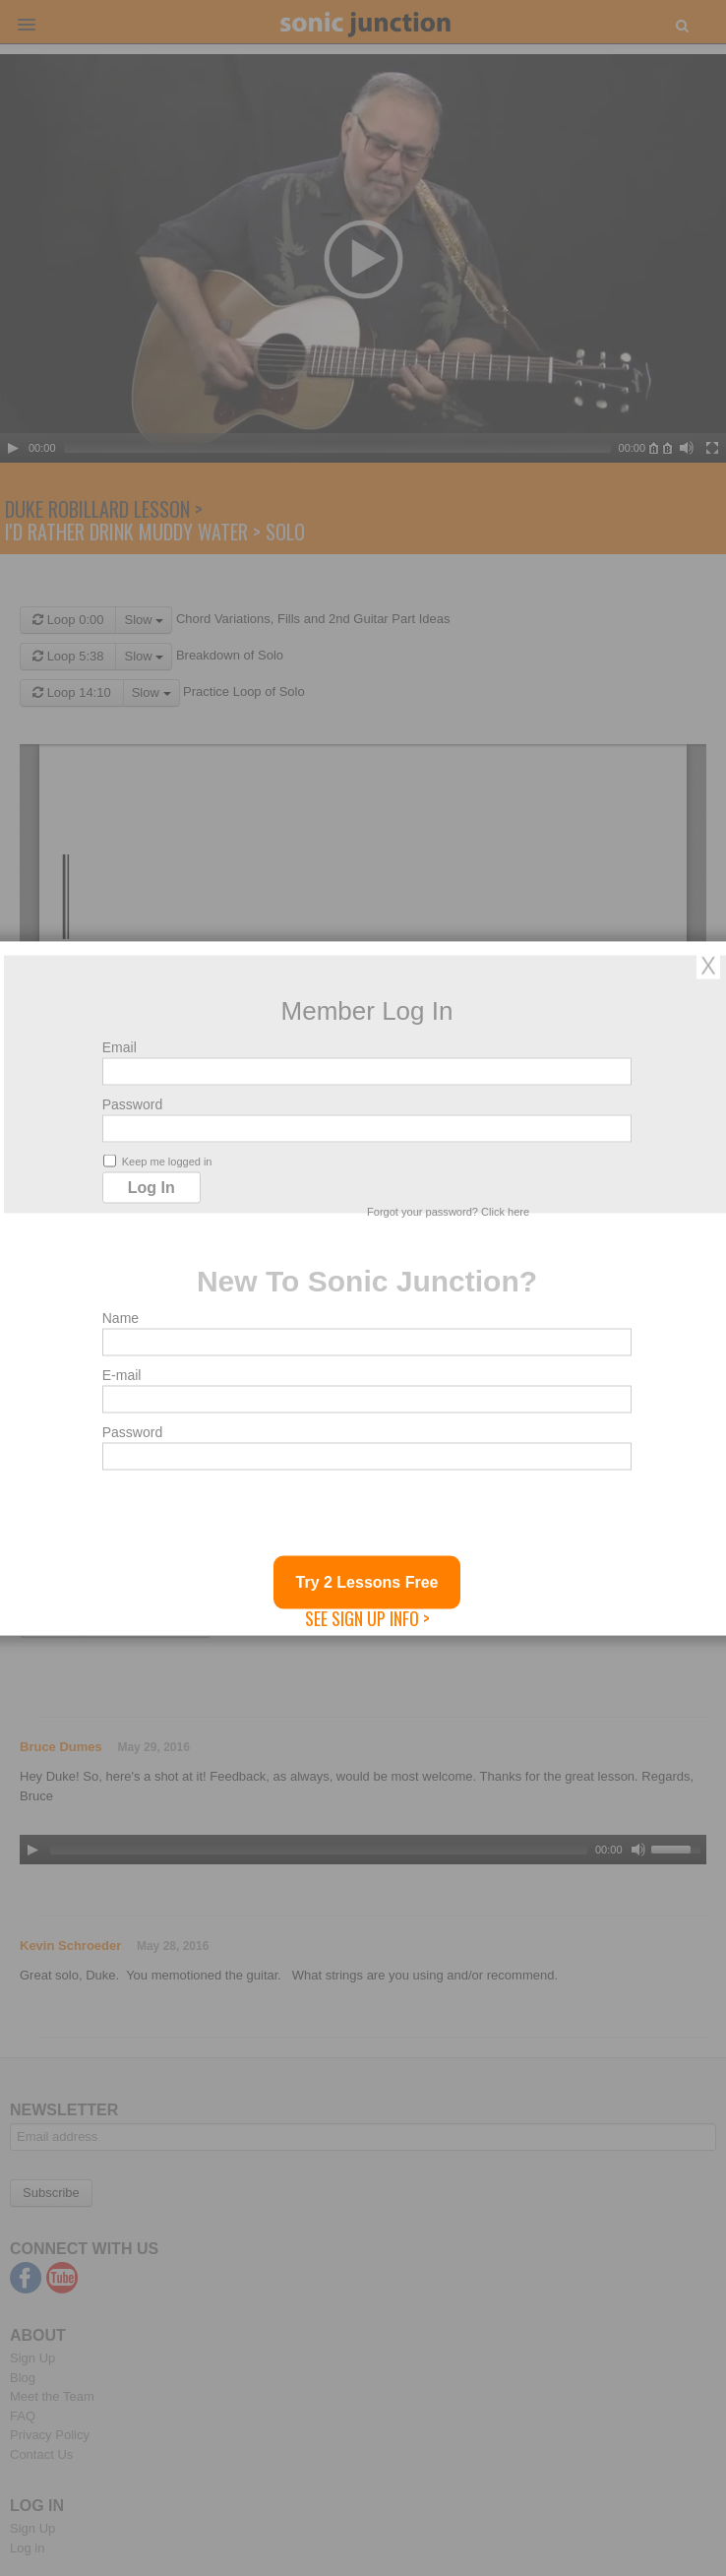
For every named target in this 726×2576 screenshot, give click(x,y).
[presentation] (251, 1516)
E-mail (122, 1374)
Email (119, 1046)
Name (120, 1317)
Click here (505, 1211)
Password (132, 1103)
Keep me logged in (157, 1160)
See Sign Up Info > (367, 1617)
